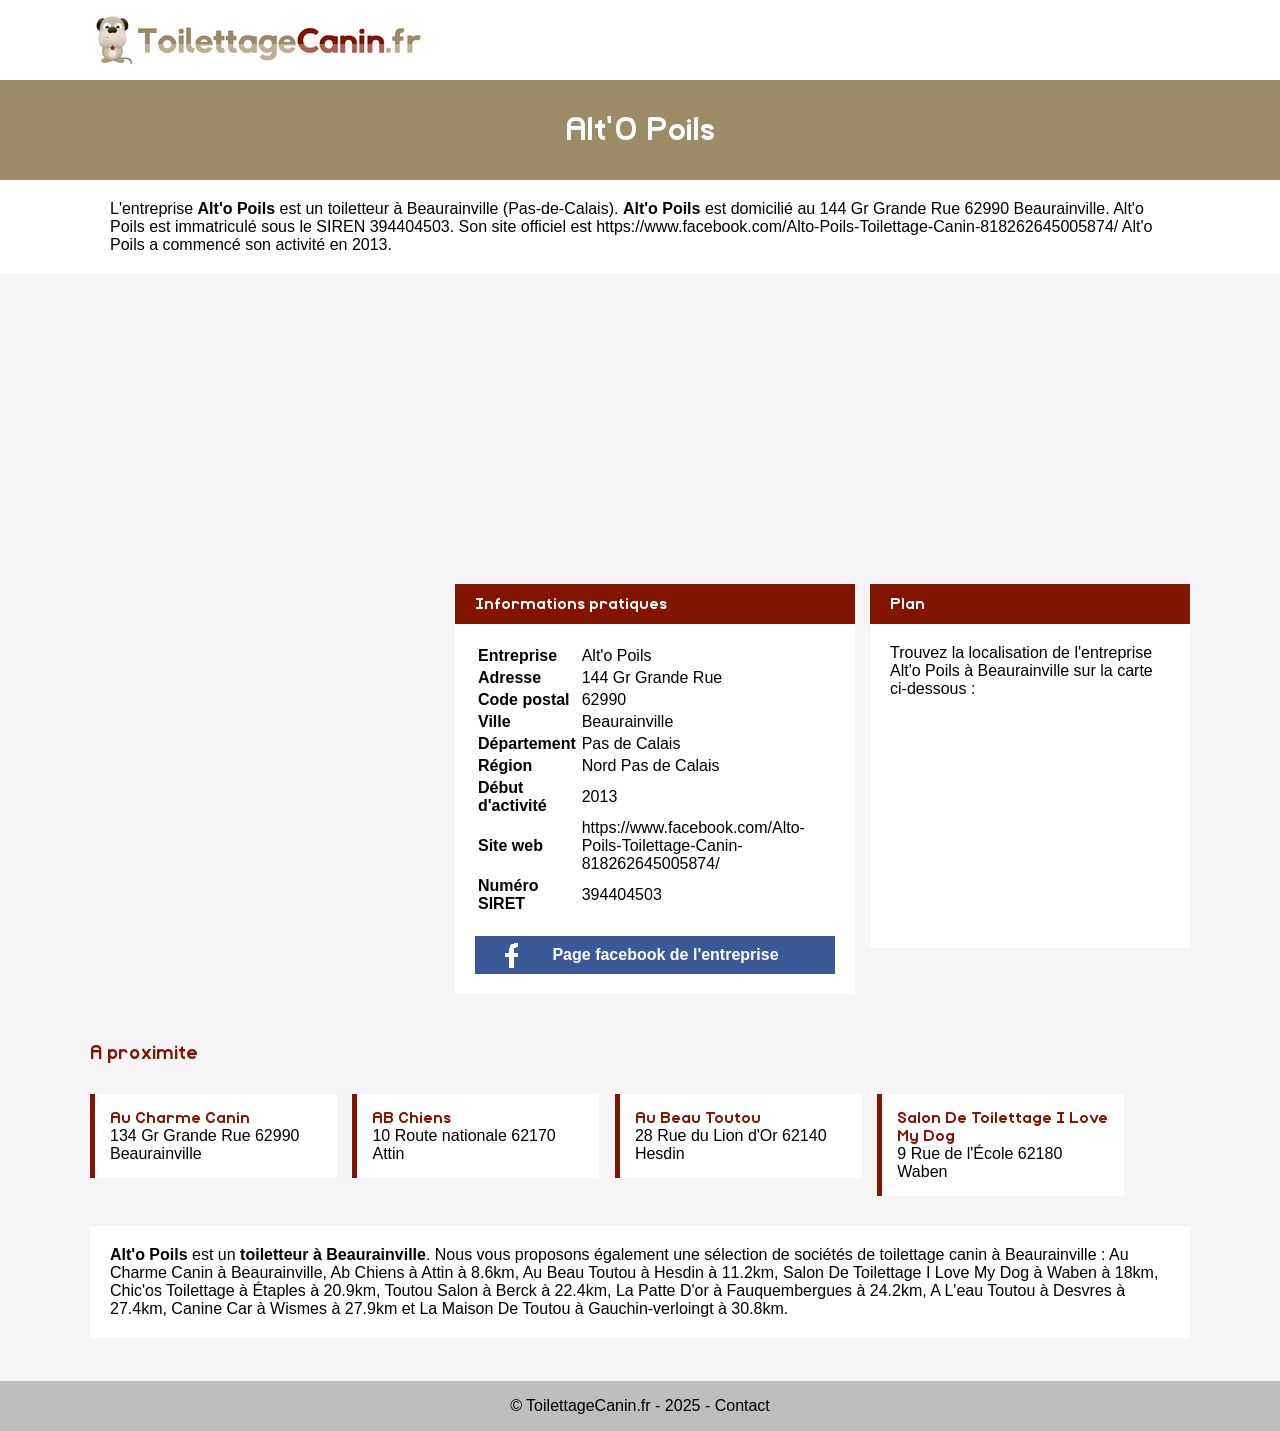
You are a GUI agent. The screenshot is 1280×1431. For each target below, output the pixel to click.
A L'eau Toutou (982, 1290)
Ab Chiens (368, 1272)
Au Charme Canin (180, 1118)
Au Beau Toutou (698, 1118)
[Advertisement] (640, 414)
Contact (742, 1405)
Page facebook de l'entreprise (642, 954)
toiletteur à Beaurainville (413, 208)
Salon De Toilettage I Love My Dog (906, 1272)
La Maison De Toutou (494, 1308)
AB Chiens (411, 1118)
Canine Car (211, 1308)
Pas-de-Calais (558, 208)
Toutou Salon (431, 1290)
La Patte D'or (662, 1290)
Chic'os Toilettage (172, 1290)
